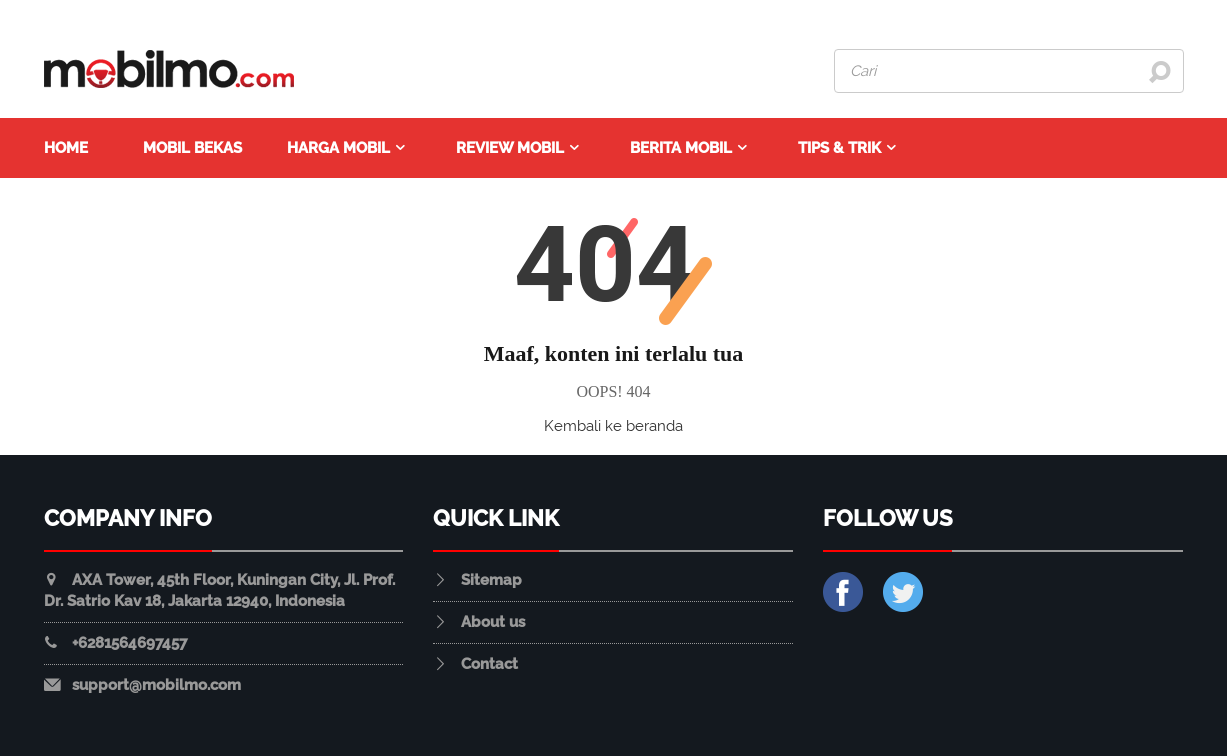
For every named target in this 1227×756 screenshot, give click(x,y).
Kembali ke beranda (613, 426)
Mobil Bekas (192, 148)
